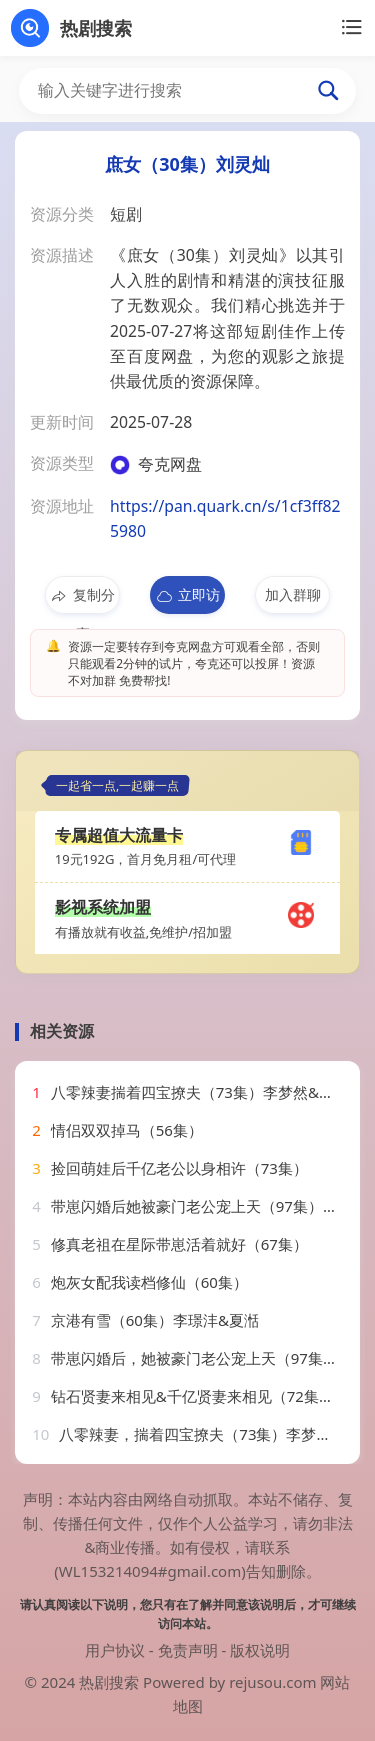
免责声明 (188, 1650)
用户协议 (115, 1650)
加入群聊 (293, 594)
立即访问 (187, 599)
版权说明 (260, 1650)
